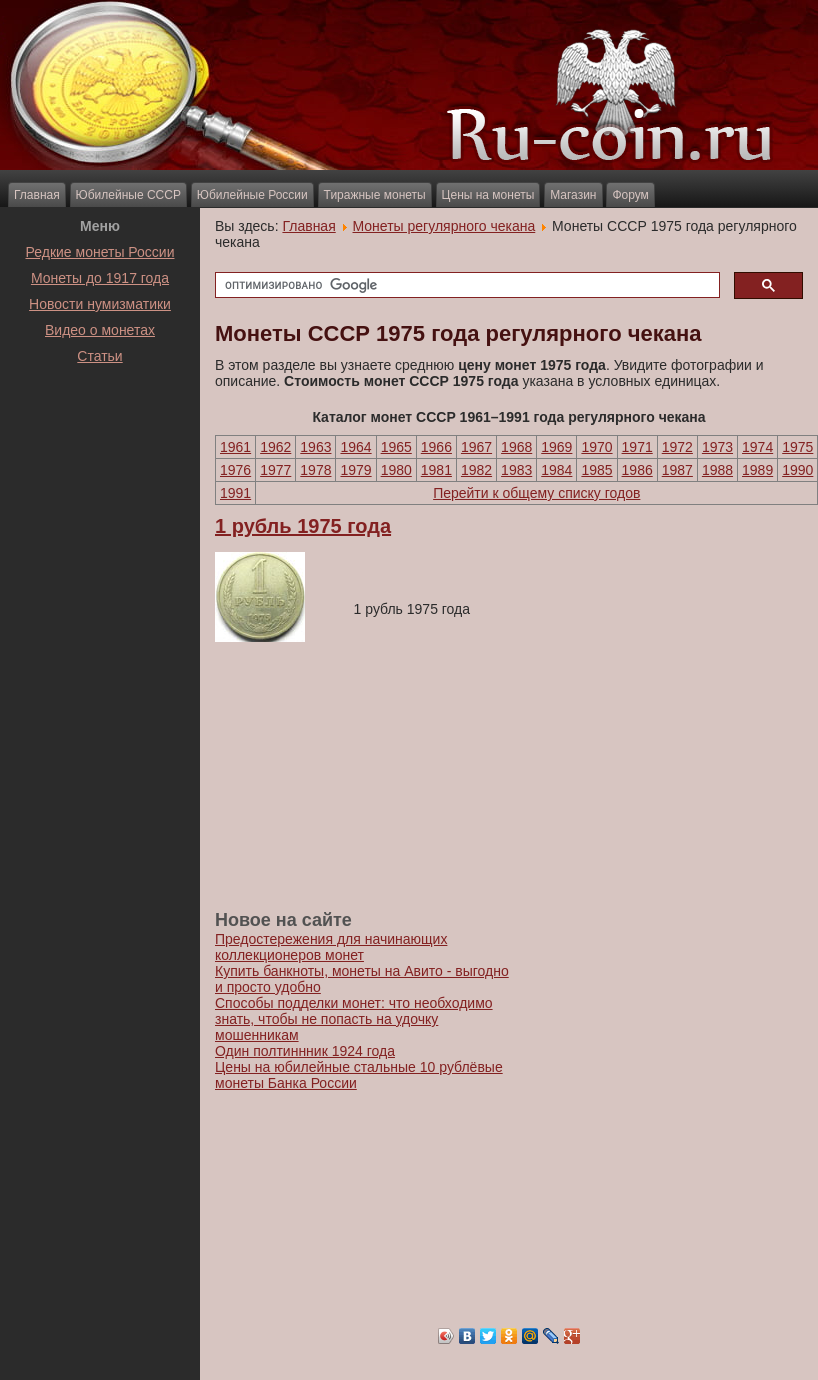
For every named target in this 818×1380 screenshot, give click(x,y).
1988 (717, 470)
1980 (396, 470)
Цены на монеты (488, 195)
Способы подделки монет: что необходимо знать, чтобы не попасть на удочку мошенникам (354, 1019)
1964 (355, 447)
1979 (355, 470)
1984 (556, 470)
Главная (37, 195)
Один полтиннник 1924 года (305, 1051)
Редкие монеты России (100, 252)
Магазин (573, 195)
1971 (637, 447)
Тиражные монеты (375, 195)
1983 (516, 470)
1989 (757, 470)
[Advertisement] (100, 419)
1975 (797, 447)
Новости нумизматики (100, 304)
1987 (677, 470)
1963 (315, 447)
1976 (235, 470)
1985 (596, 470)
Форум (630, 195)
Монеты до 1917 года (100, 278)
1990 (797, 470)
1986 (637, 470)
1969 (556, 447)
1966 (436, 447)
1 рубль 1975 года (303, 526)
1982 (476, 470)
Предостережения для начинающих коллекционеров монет (331, 947)
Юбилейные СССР (128, 195)
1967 (476, 447)
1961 (235, 447)
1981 (436, 470)
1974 (757, 447)
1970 (596, 447)
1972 (677, 447)
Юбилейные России (252, 195)
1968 (516, 447)
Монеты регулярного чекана (444, 226)
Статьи (99, 356)
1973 (717, 447)
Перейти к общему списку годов (536, 493)
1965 (396, 447)
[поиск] (465, 285)
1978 (315, 470)
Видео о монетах (100, 330)
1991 (235, 493)
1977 (275, 470)
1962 (275, 447)
